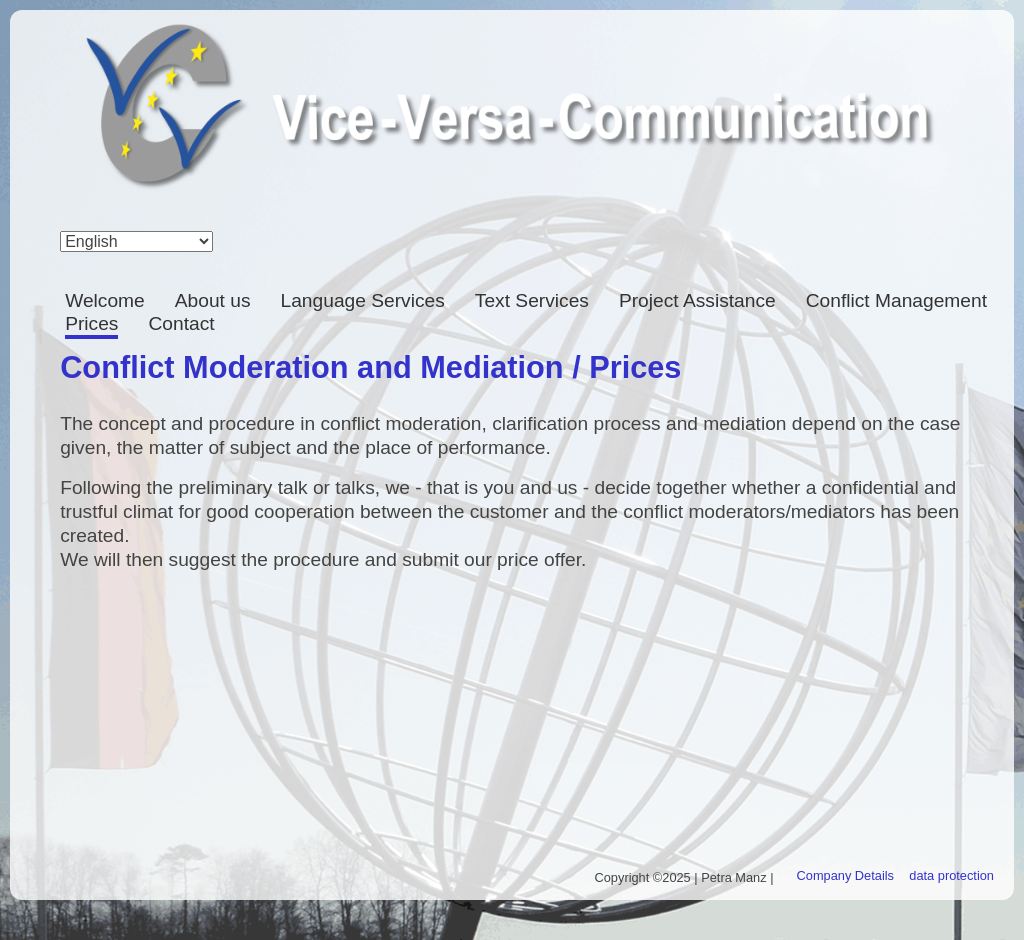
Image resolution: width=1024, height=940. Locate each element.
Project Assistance (697, 300)
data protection (951, 875)
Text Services (532, 300)
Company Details (845, 875)
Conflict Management (896, 300)
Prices (91, 323)
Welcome (105, 300)
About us (213, 300)
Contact (181, 323)
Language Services (363, 300)
